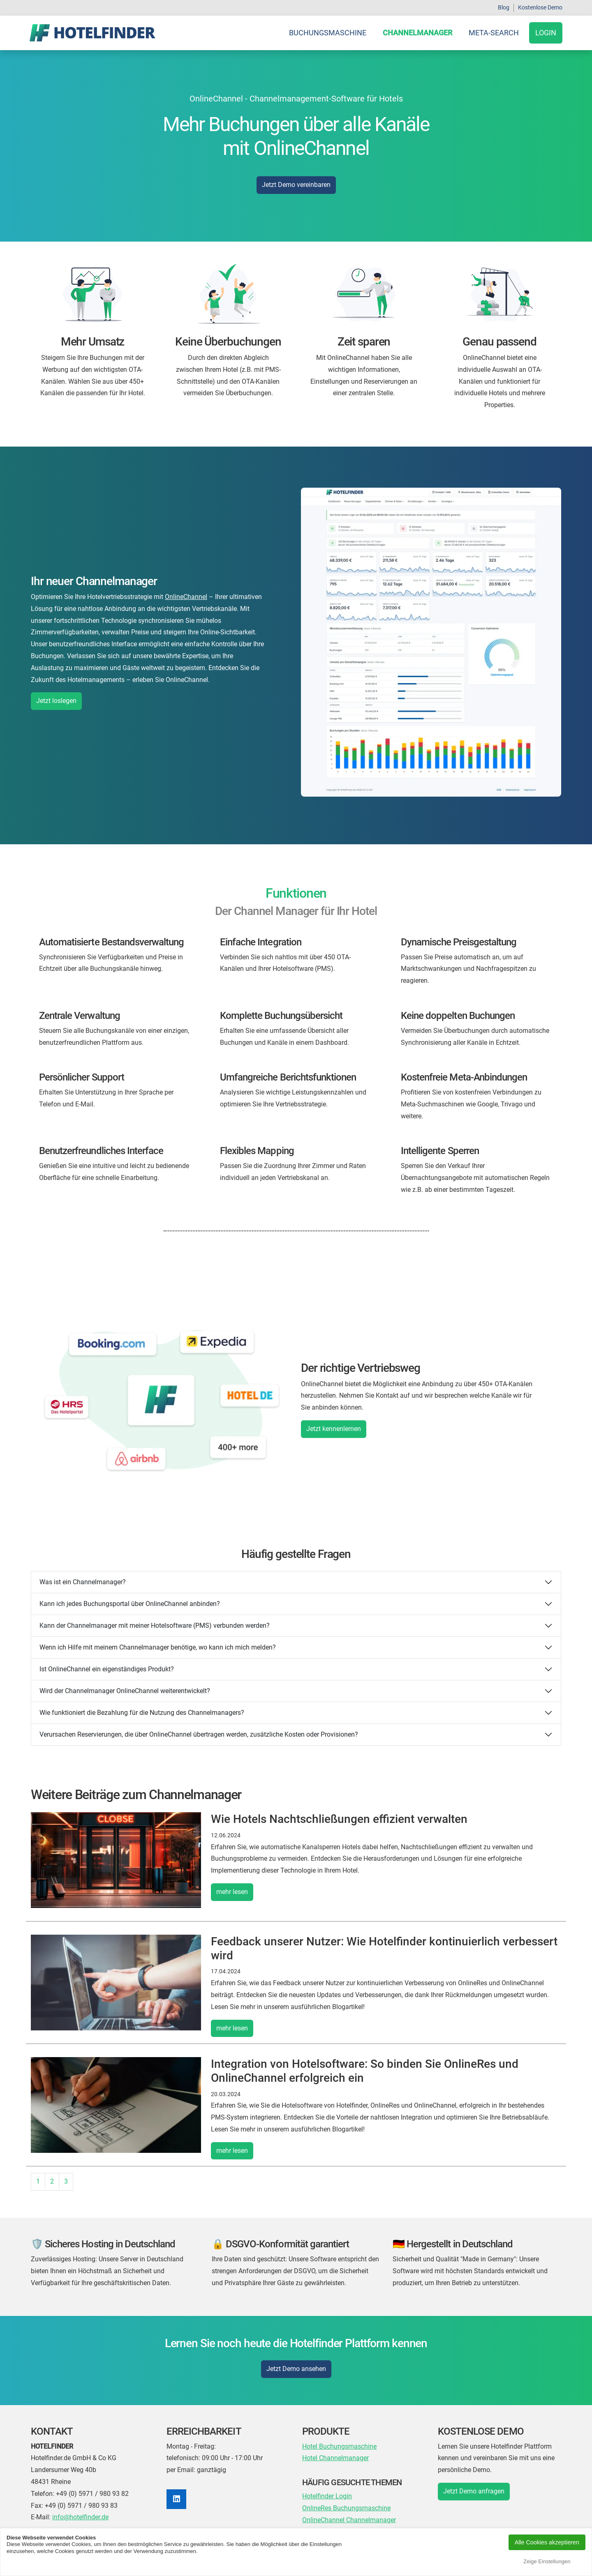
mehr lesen (232, 1892)
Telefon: (42, 2494)
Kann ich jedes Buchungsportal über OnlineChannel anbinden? (129, 1604)
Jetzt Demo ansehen (296, 2369)
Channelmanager (417, 32)
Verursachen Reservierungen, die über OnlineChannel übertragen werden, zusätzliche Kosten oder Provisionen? (198, 1734)
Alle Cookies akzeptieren (547, 2542)
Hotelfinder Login (327, 2496)
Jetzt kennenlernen (333, 1429)
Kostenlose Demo (540, 7)
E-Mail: (41, 2517)
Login (545, 32)
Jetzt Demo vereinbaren (296, 185)
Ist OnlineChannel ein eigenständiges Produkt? (106, 1669)
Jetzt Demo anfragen (473, 2491)
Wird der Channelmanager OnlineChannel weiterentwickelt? (124, 1691)
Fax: (37, 2505)
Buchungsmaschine (327, 32)
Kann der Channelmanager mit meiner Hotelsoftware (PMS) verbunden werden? (154, 1625)
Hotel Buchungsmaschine (339, 2446)
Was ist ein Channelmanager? (82, 1582)
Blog (503, 7)
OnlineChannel (186, 597)
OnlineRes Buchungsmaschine (346, 2508)
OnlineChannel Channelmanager (349, 2520)
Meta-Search (494, 32)
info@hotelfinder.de (80, 2517)
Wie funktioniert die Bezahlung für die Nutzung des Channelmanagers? (141, 1713)
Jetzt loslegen (56, 701)
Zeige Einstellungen (546, 2561)
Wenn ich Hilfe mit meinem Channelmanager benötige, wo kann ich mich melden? (157, 1647)
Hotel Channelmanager (335, 2458)
